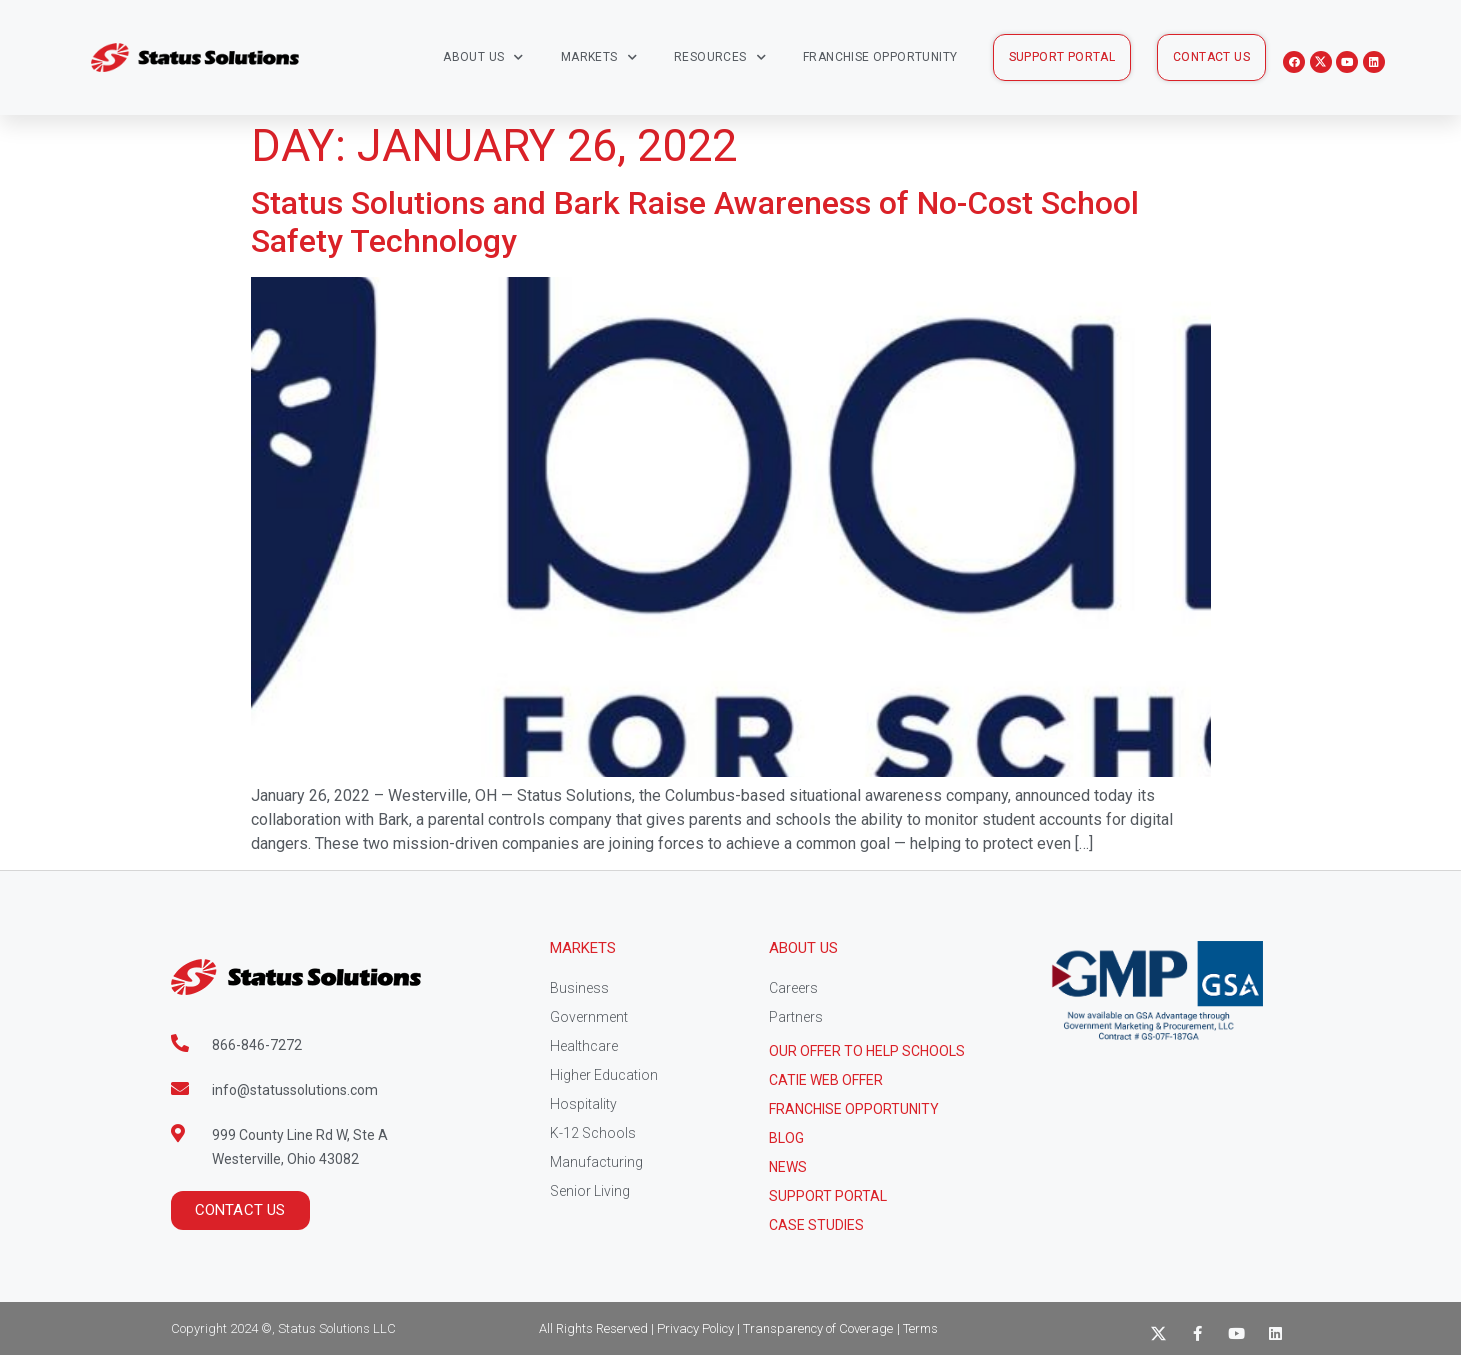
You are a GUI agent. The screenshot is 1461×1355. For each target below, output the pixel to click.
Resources (720, 57)
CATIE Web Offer (826, 1080)
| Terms (917, 1328)
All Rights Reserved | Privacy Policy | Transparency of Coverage (716, 1328)
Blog (786, 1138)
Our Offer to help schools (867, 1051)
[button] (1062, 57)
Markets (599, 57)
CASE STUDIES (816, 1225)
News (788, 1167)
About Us (483, 57)
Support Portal (828, 1196)
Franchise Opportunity (880, 57)
